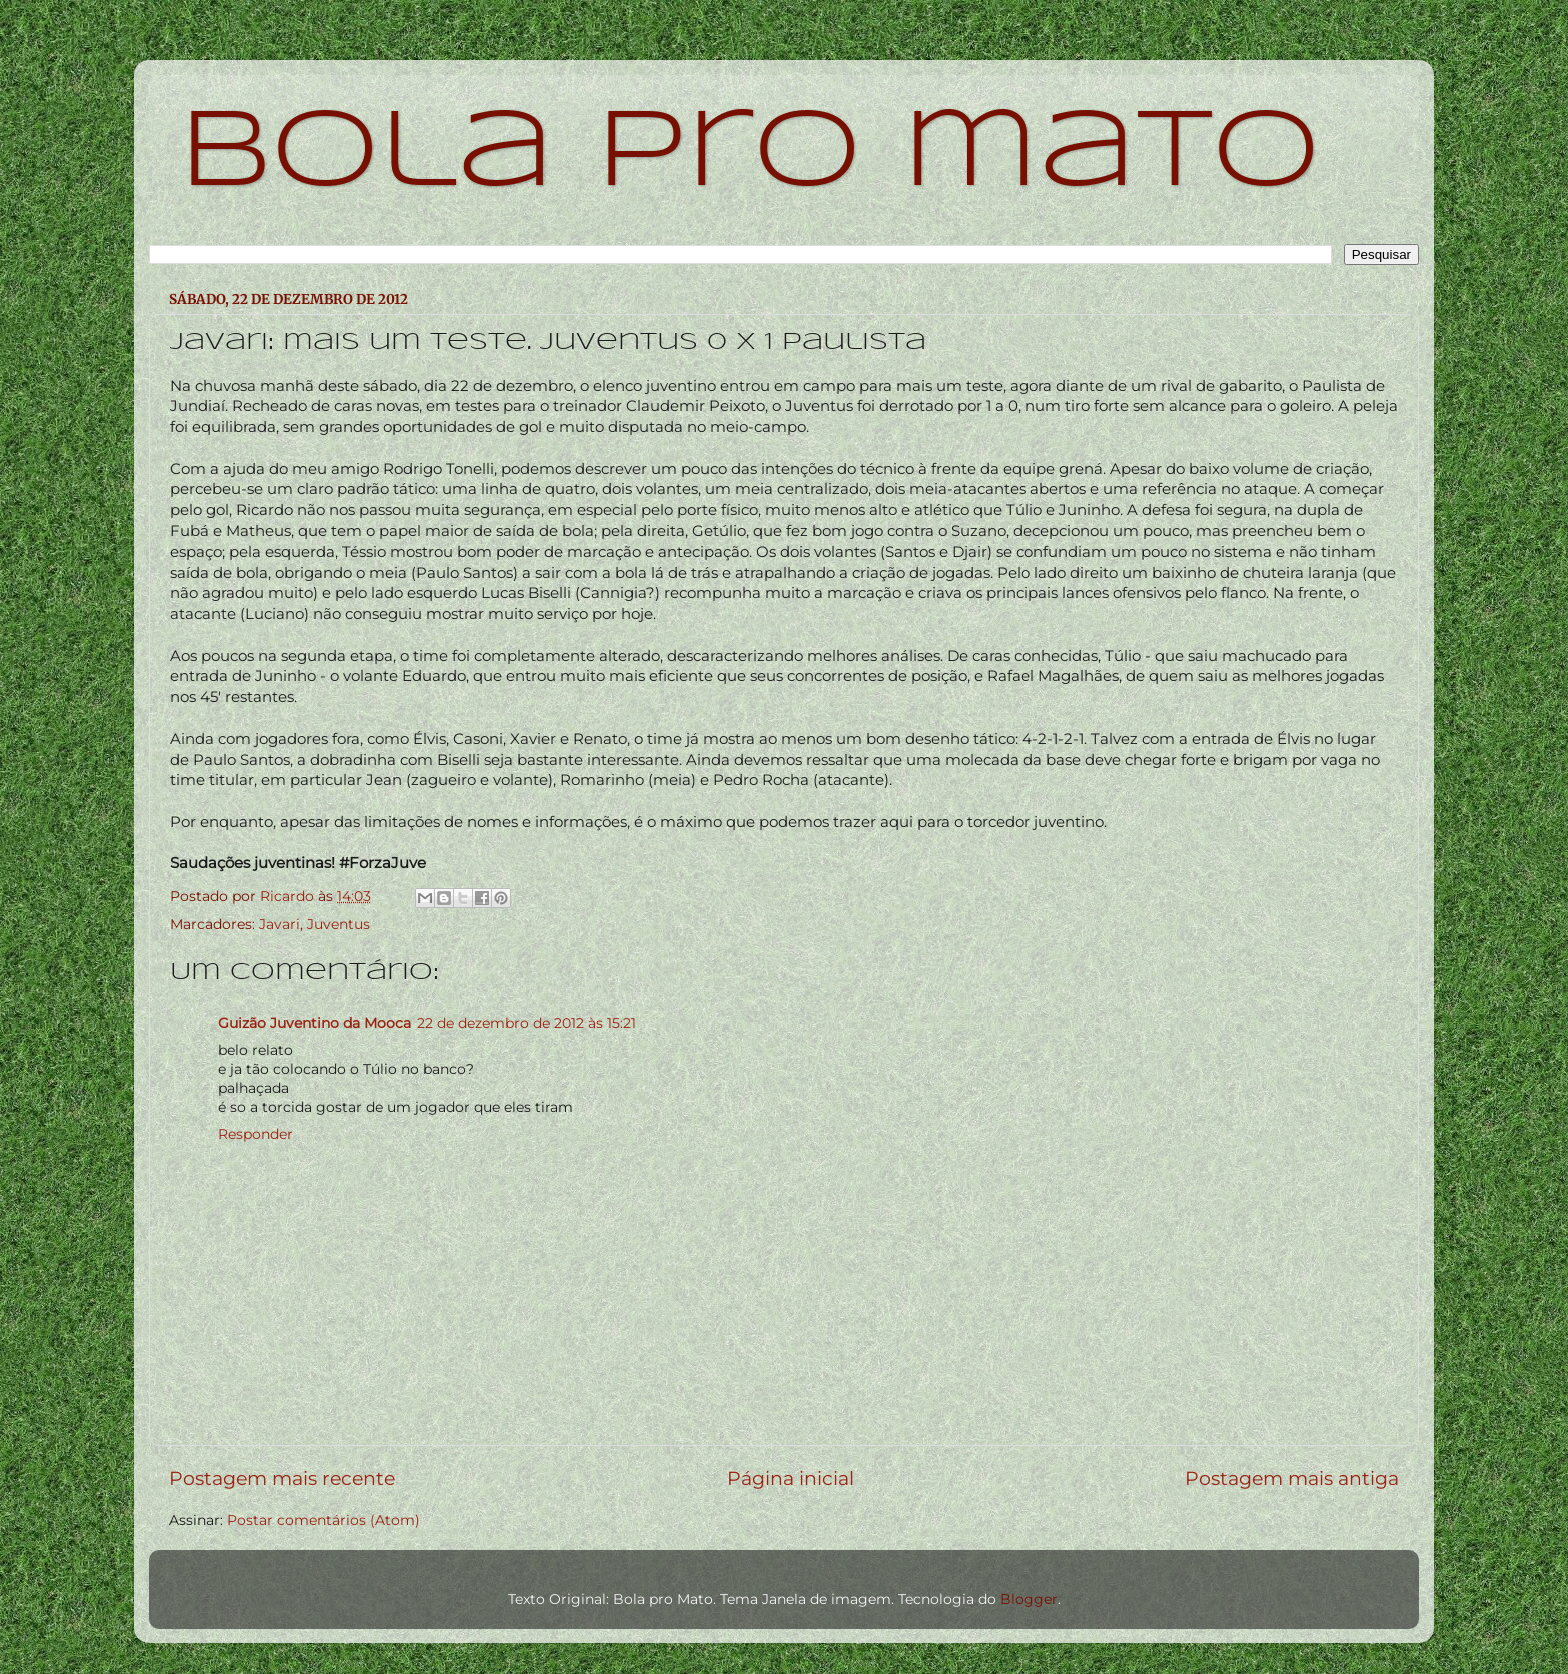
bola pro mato (749, 154)
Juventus (338, 924)
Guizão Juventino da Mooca (314, 1023)
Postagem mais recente (282, 1478)
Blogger (1029, 1599)
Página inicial (790, 1478)
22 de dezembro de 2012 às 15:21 (526, 1023)
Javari (279, 924)
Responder (255, 1134)
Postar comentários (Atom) (323, 1520)
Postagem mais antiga (1292, 1478)
